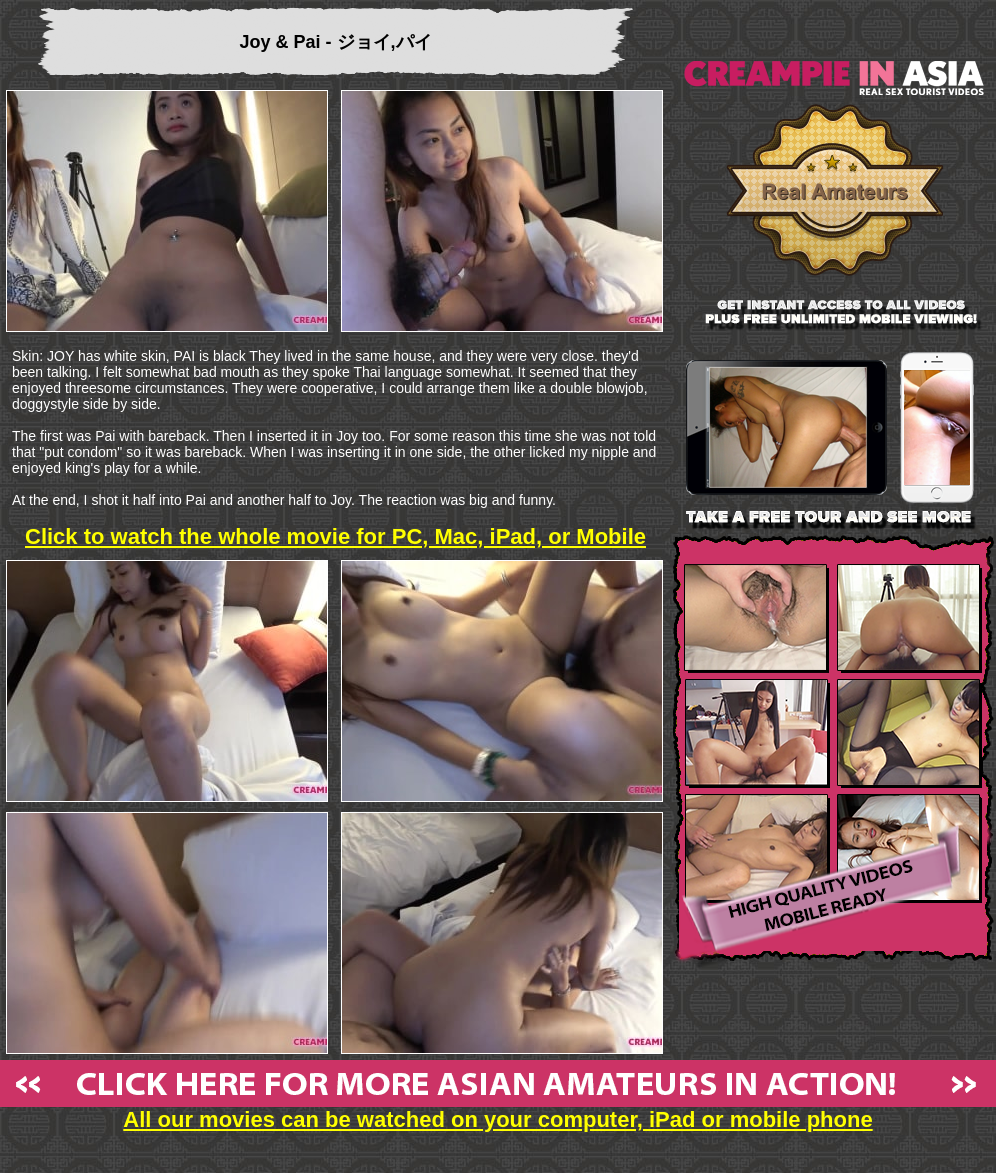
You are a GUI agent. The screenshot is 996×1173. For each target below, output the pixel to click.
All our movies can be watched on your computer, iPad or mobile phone (498, 1109)
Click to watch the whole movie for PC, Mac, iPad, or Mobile (335, 536)
